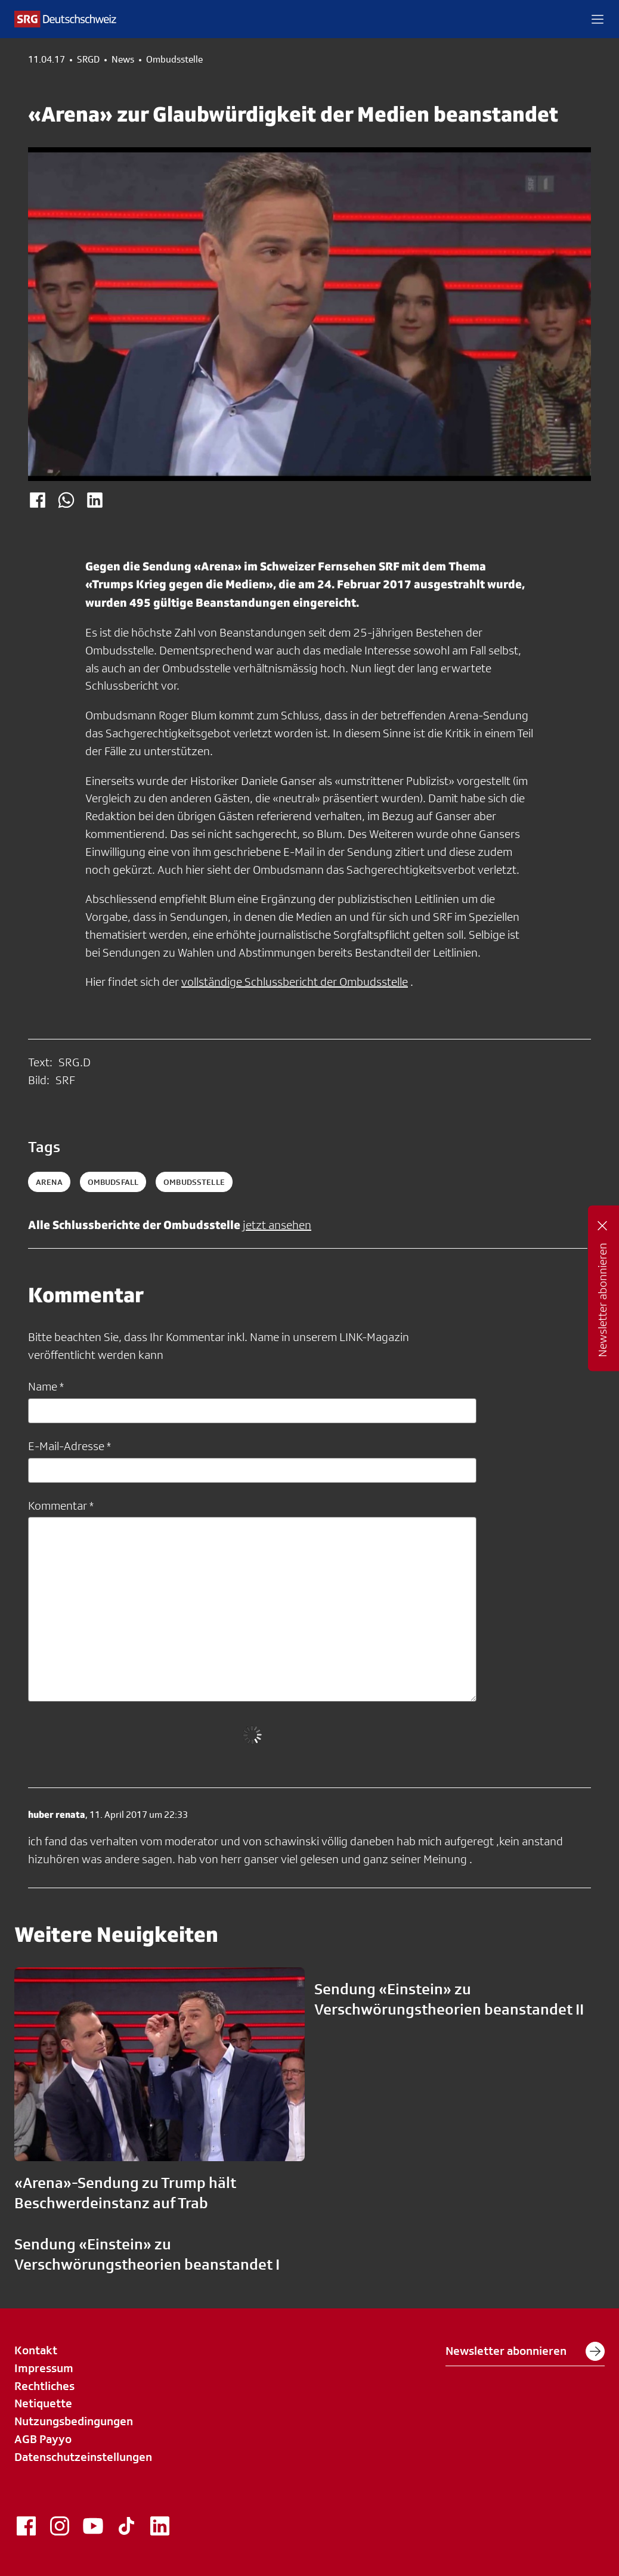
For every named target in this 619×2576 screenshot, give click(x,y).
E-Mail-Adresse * (69, 1446)
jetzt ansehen (277, 1224)
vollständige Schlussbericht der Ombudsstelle (294, 981)
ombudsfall (113, 1182)
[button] (597, 19)
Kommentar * (61, 1505)
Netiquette (43, 2403)
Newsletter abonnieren (525, 2351)
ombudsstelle (194, 1182)
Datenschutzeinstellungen (83, 2456)
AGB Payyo (43, 2438)
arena (49, 1182)
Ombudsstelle (174, 59)
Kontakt (35, 2350)
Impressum (43, 2368)
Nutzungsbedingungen (73, 2421)
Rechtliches (44, 2385)
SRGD (88, 59)
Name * (46, 1386)
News (123, 59)
